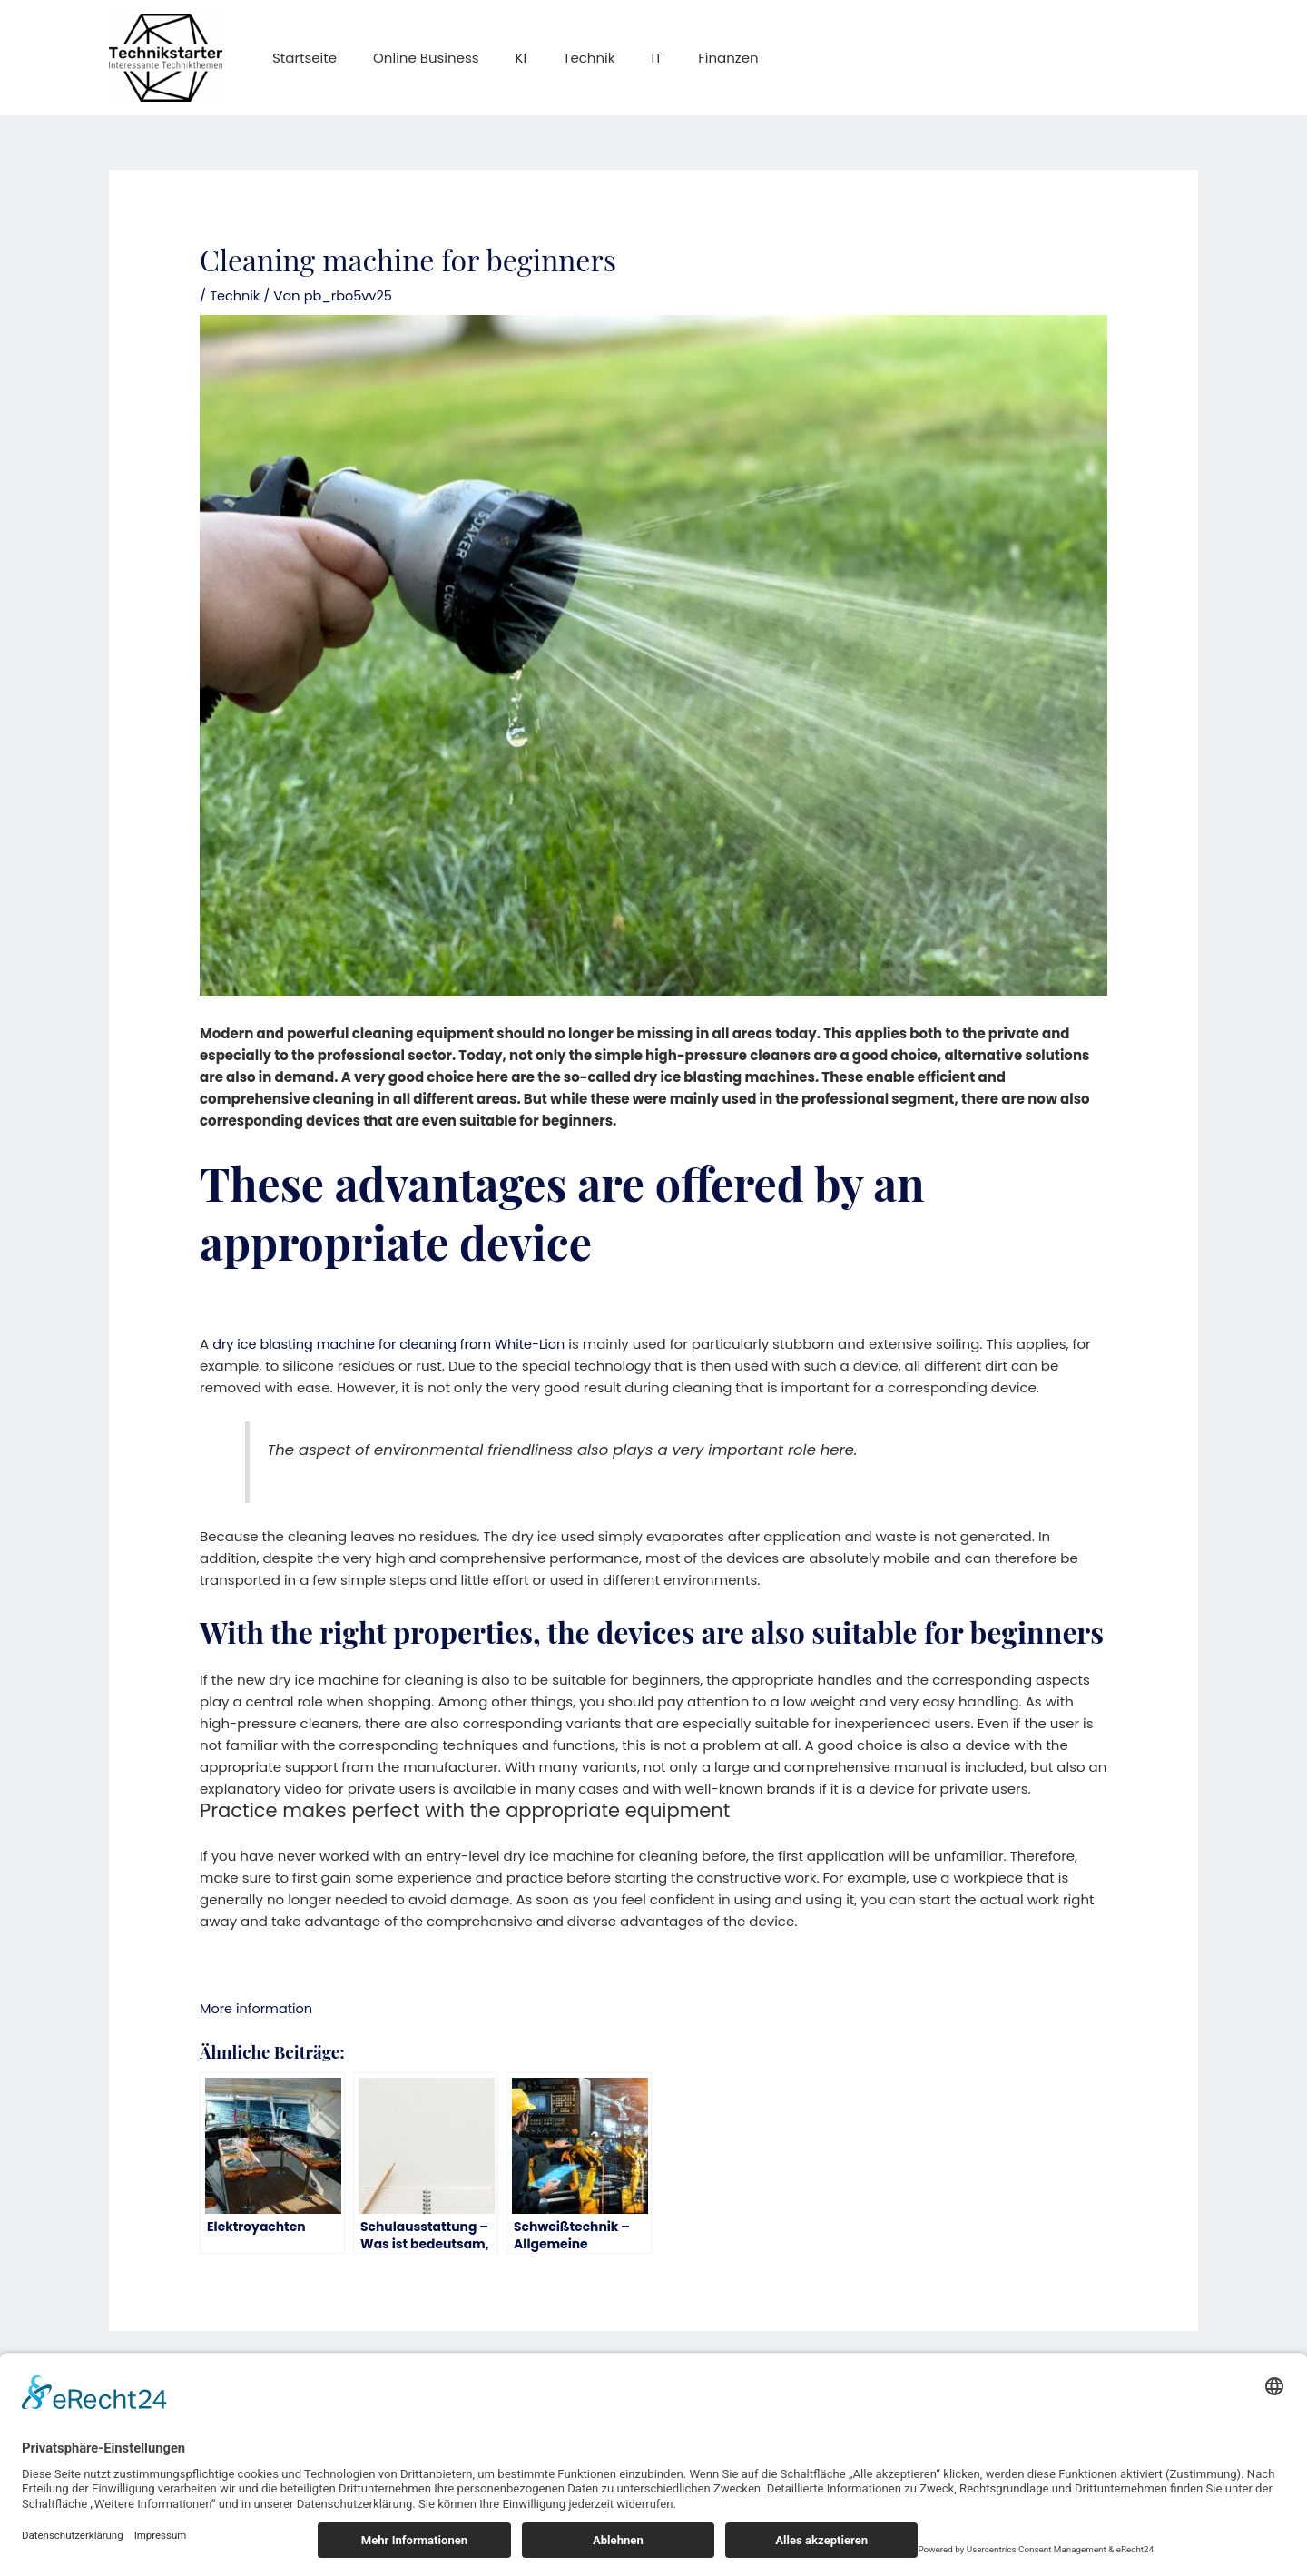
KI (499, 57)
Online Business (412, 57)
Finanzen (678, 57)
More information (258, 2007)
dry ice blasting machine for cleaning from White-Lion (395, 1343)
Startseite (300, 57)
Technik (557, 57)
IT (615, 57)
